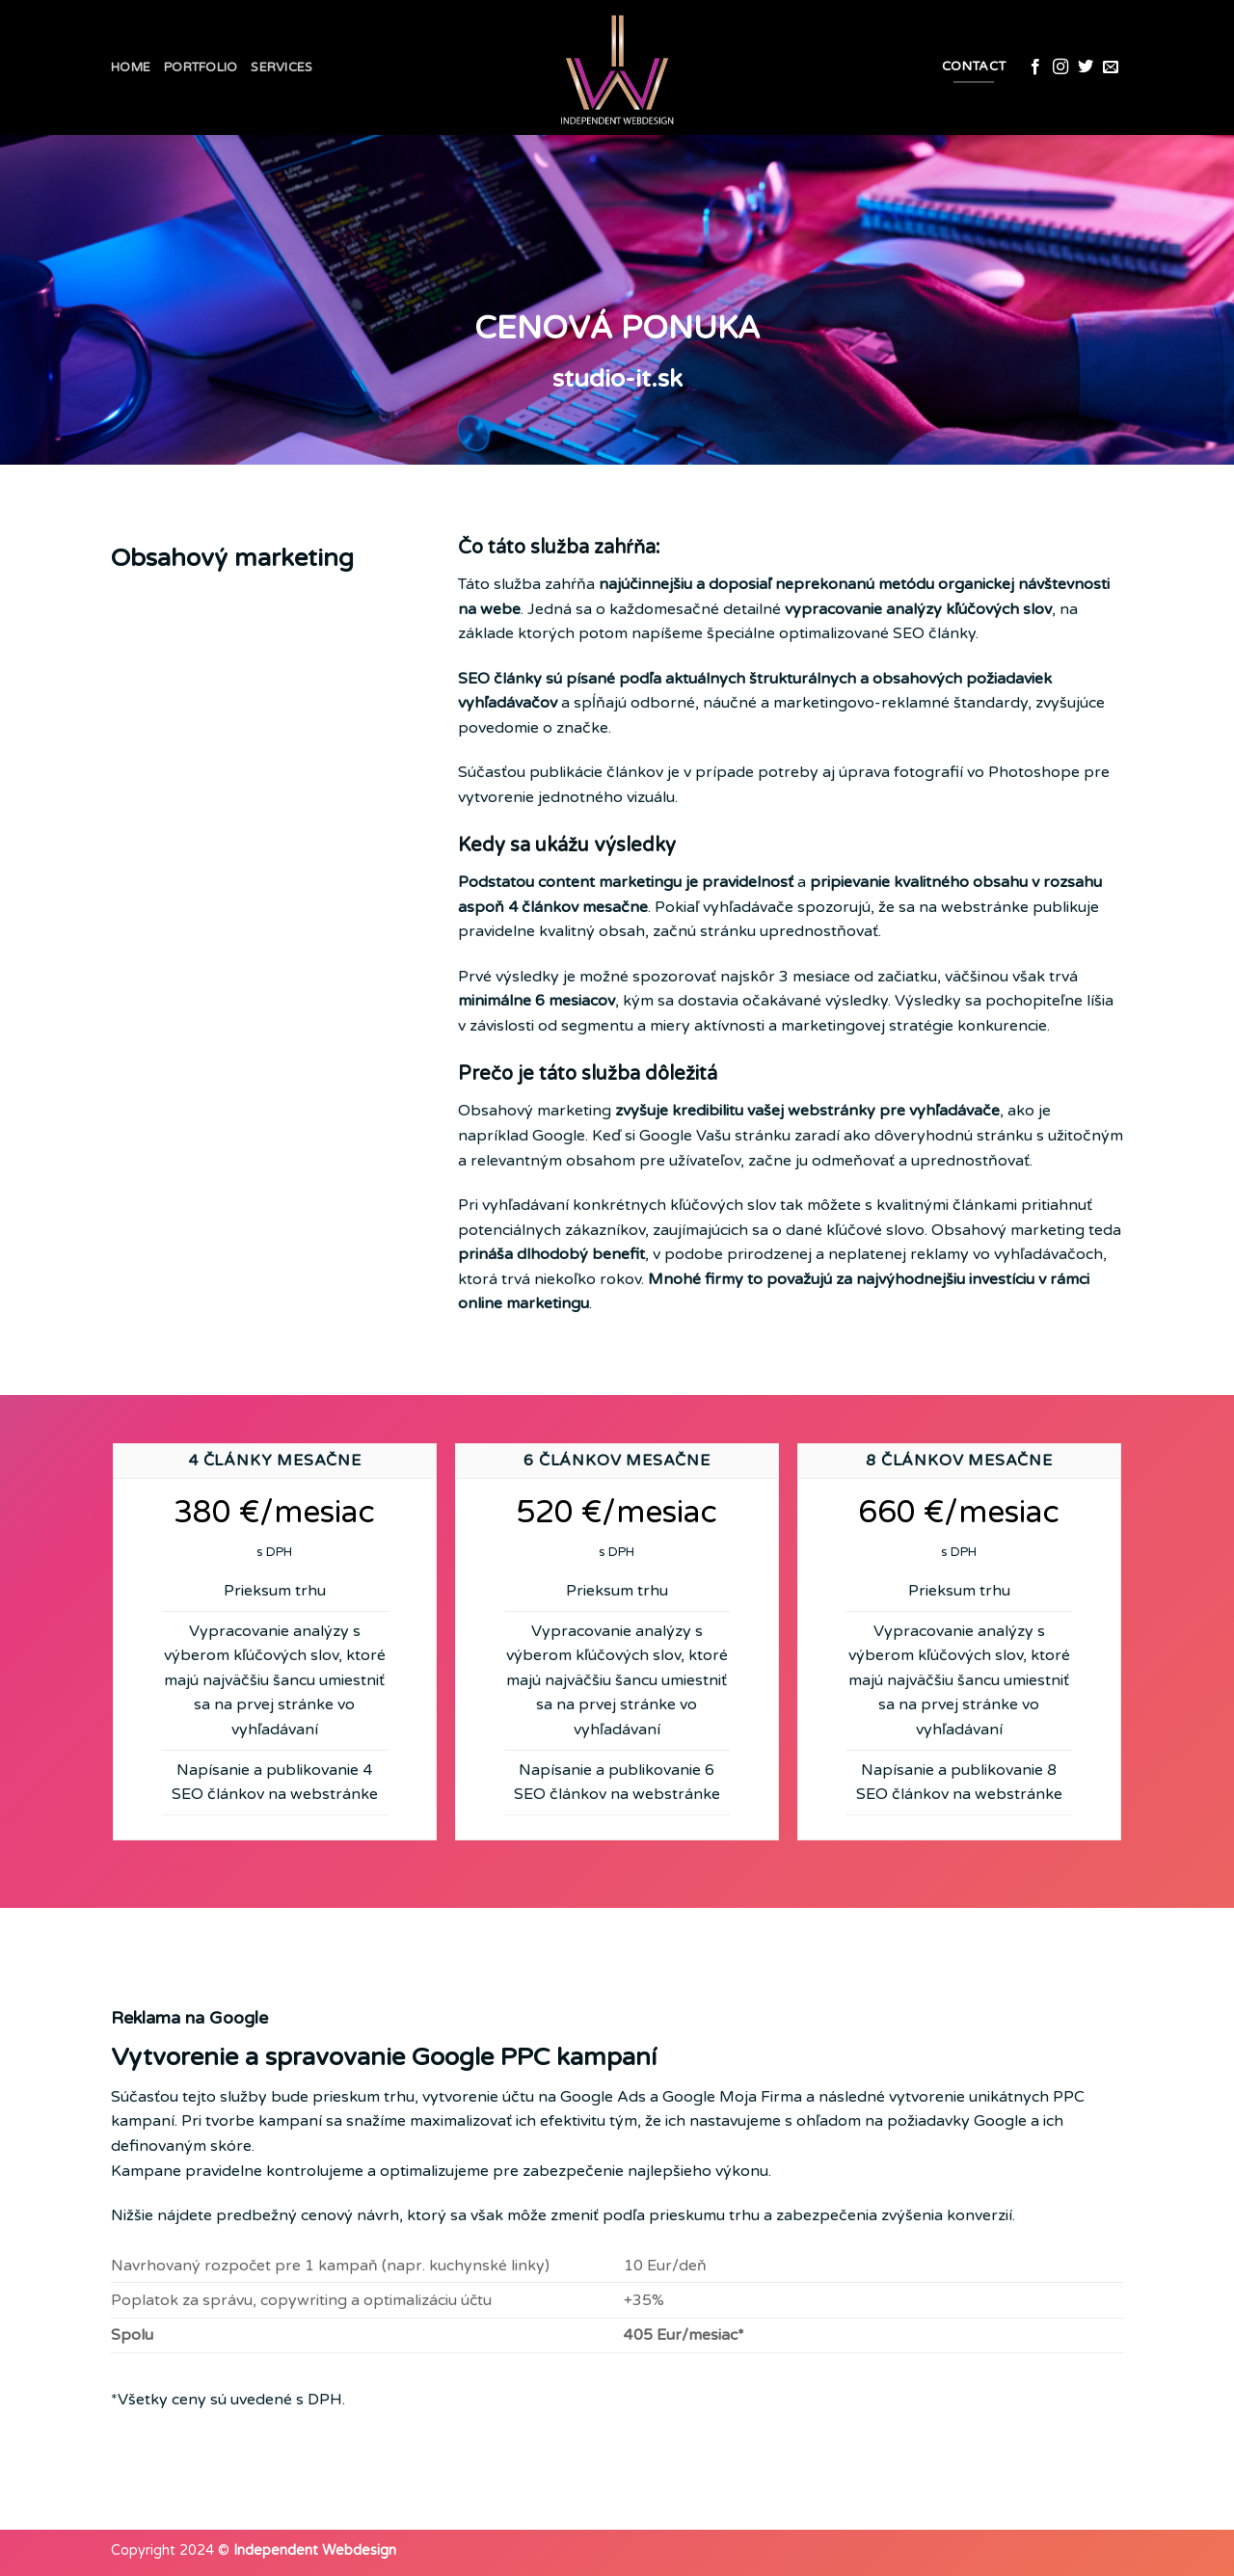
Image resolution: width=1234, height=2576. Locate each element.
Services (281, 67)
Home (130, 67)
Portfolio (200, 67)
